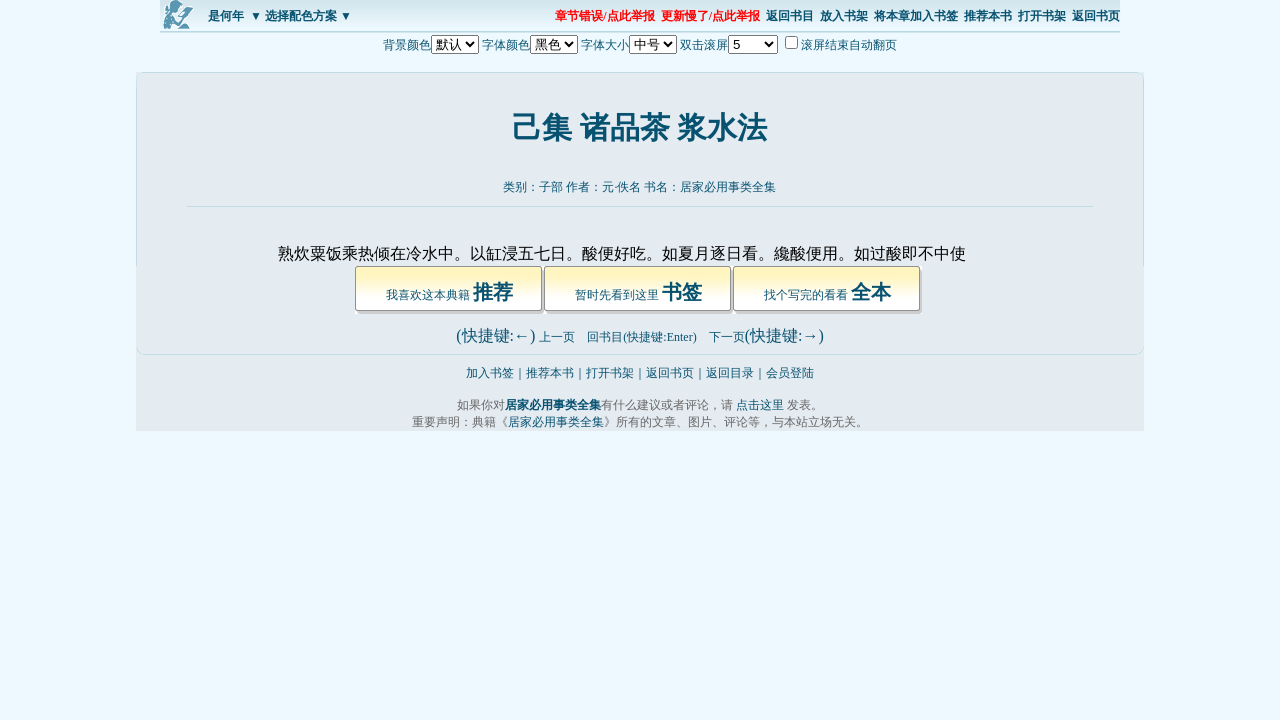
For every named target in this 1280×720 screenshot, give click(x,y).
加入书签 (490, 373)
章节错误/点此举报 (604, 16)
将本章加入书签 (916, 16)
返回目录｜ (736, 373)
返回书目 (790, 16)
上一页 (557, 337)
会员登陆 (790, 373)
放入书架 (844, 16)
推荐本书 (988, 16)
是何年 (226, 16)
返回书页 (1096, 16)
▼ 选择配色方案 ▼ (301, 16)
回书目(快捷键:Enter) (641, 337)
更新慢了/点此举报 (710, 16)
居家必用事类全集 (728, 187)
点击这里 (760, 405)
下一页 (727, 337)
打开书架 (1042, 16)
